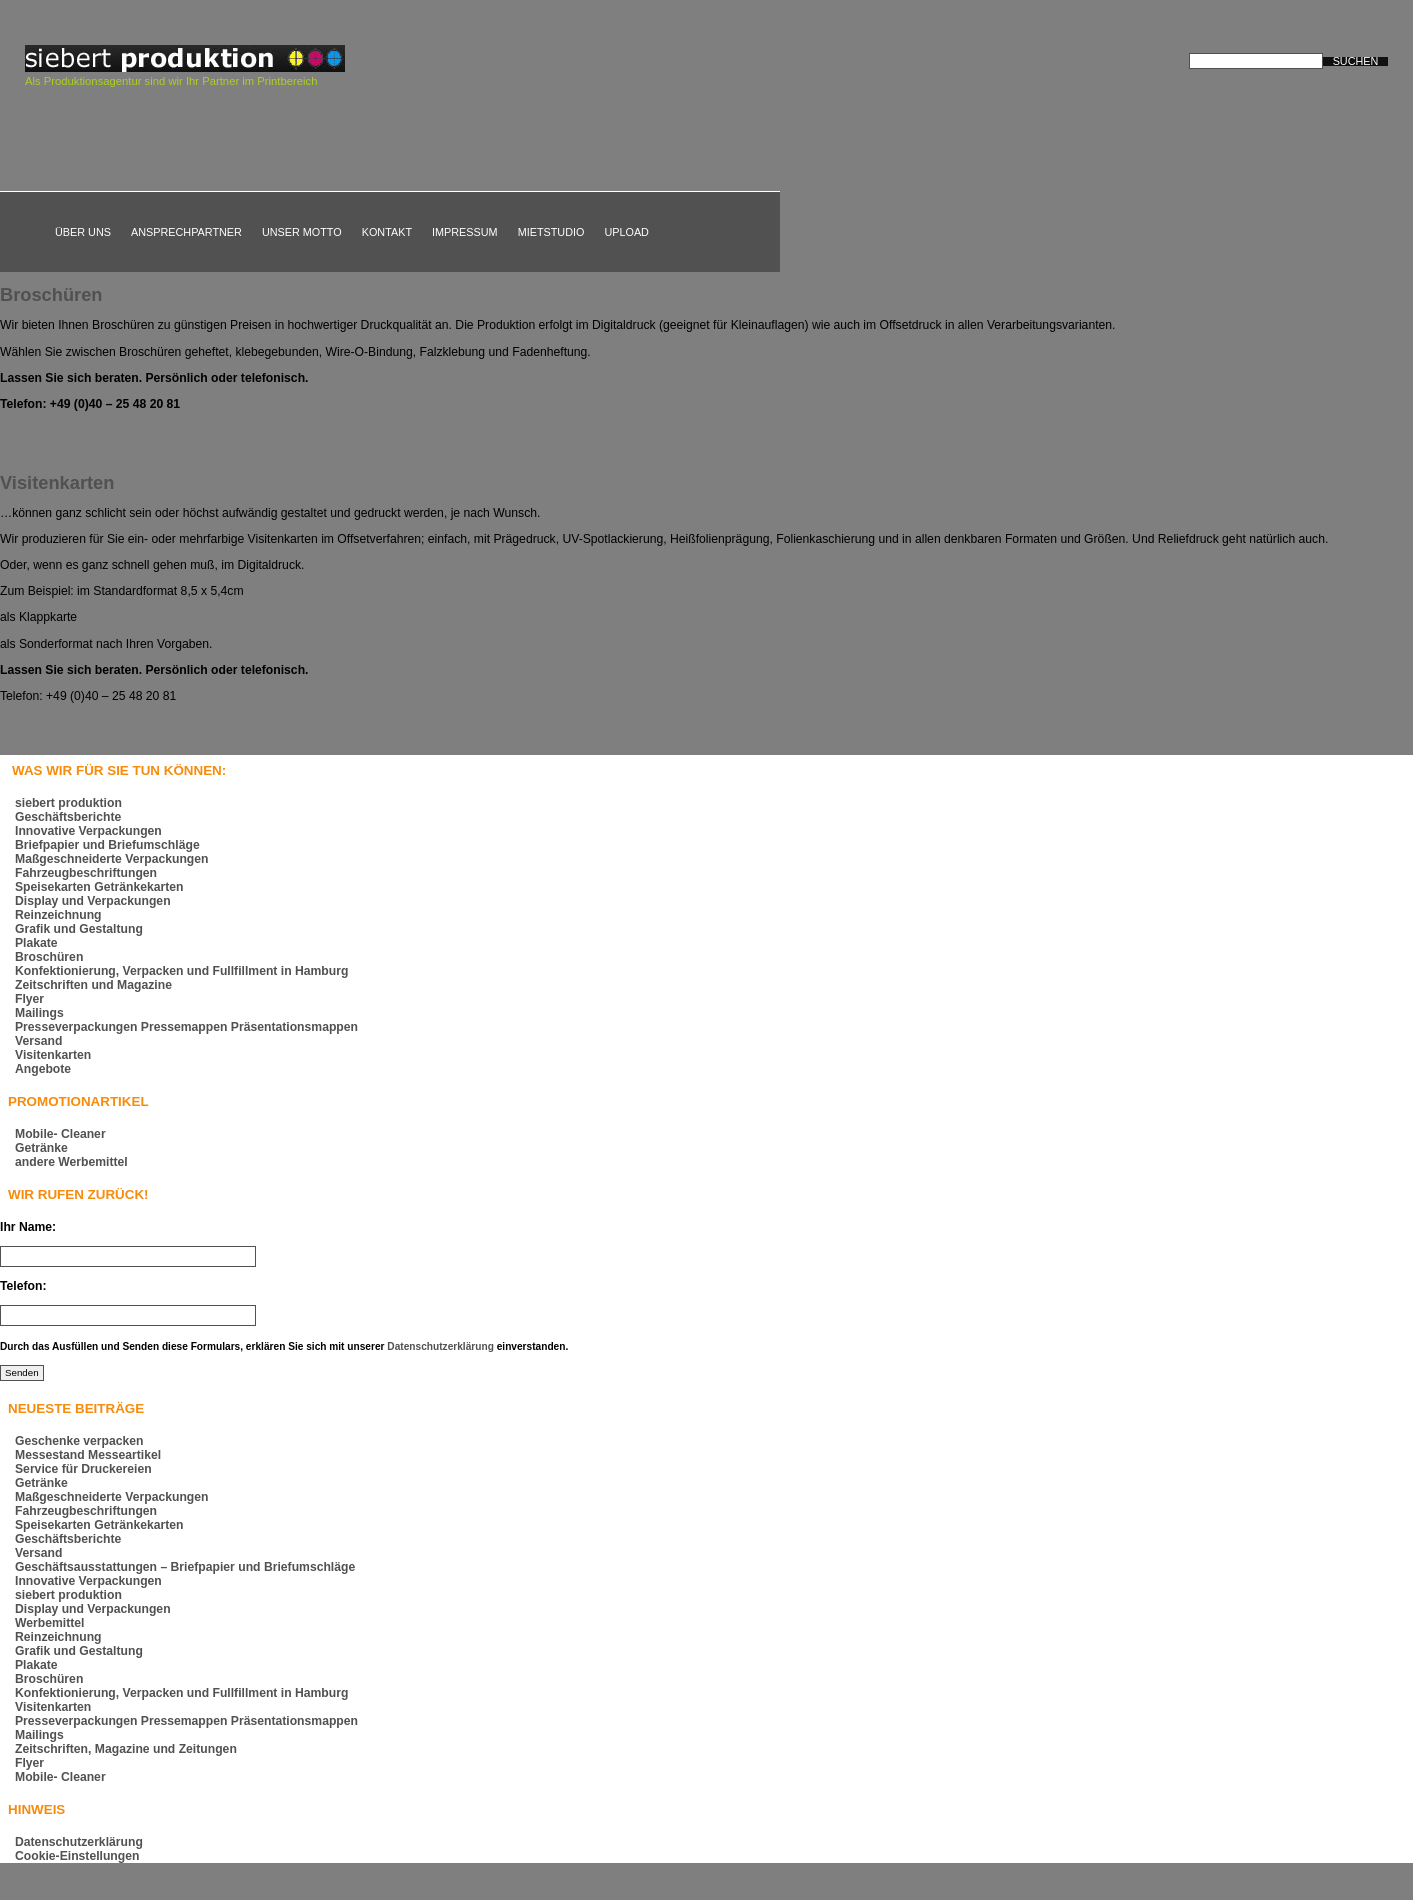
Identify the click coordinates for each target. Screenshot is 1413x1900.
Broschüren (51, 294)
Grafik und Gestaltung (79, 929)
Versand (38, 1041)
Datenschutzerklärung (440, 1346)
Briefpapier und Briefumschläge (107, 845)
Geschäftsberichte (68, 817)
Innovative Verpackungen (88, 831)
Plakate (36, 943)
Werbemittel (49, 1623)
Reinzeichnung (58, 915)
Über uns (83, 232)
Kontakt (387, 232)
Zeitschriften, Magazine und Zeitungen (126, 1749)
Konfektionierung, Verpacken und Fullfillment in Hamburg (181, 971)
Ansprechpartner (186, 232)
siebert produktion (68, 803)
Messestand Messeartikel (88, 1455)
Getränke (41, 1148)
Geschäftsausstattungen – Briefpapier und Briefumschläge (185, 1567)
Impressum (465, 232)
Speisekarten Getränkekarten (99, 887)
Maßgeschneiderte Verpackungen (111, 859)
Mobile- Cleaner (60, 1134)
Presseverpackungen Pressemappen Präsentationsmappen (186, 1027)
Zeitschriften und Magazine (93, 985)
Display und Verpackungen (93, 901)
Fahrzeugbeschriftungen (86, 873)
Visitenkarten (57, 482)
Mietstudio (551, 232)
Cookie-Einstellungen (77, 1856)
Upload (626, 232)
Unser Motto (302, 232)
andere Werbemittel (71, 1162)
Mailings (39, 1013)
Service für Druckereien (83, 1469)
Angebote (43, 1069)
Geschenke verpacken (79, 1441)
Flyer (29, 999)
